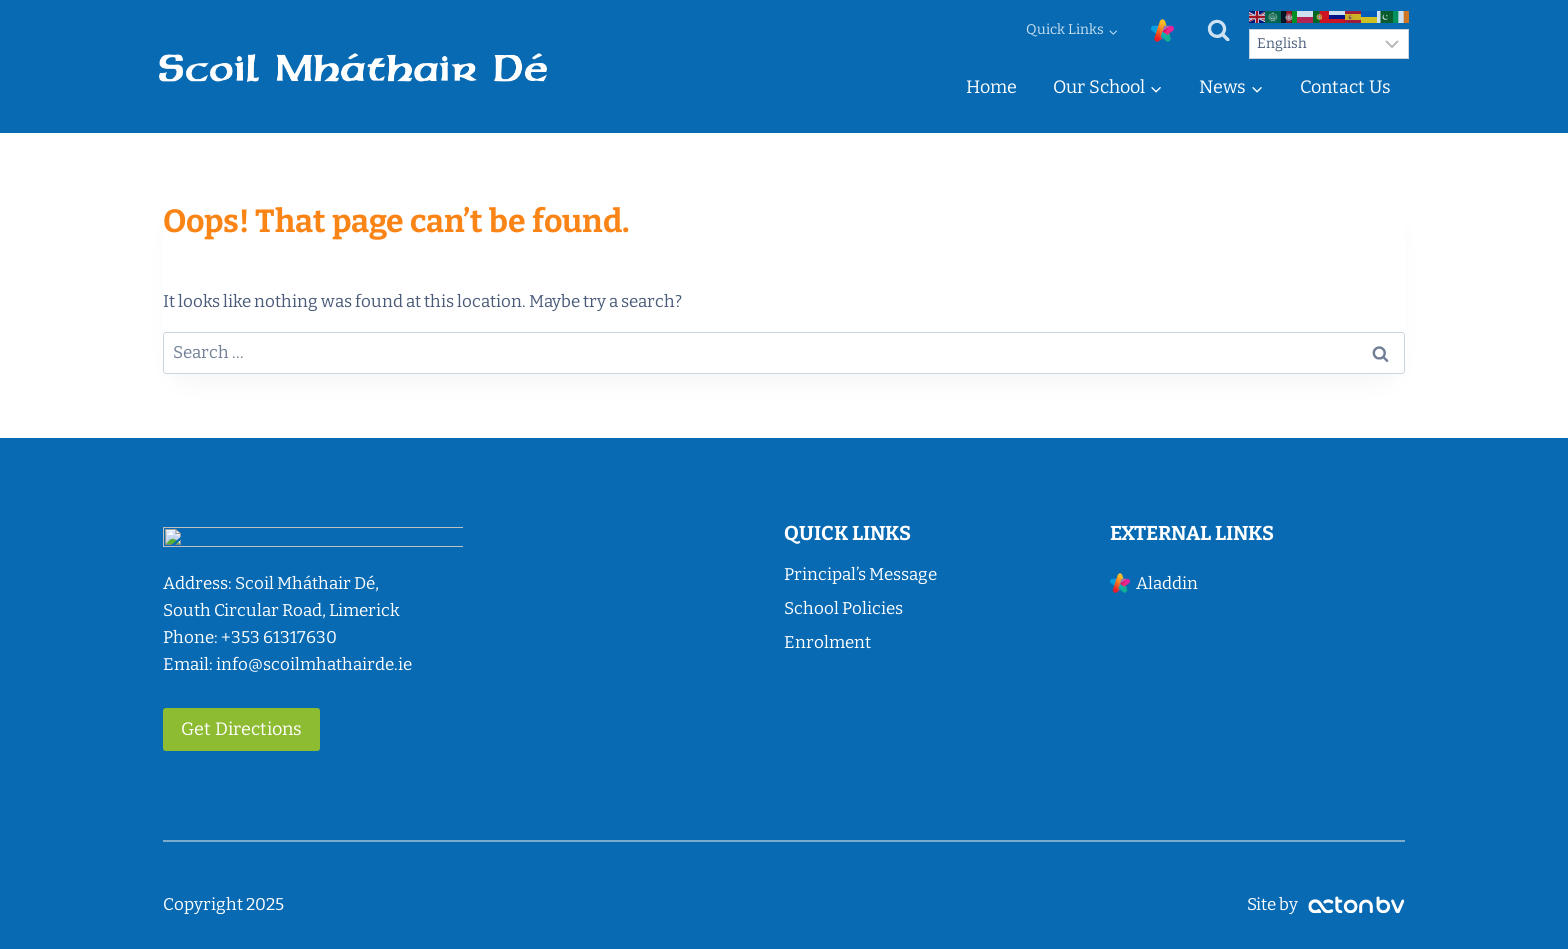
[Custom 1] (1162, 30)
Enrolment (827, 642)
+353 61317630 (279, 637)
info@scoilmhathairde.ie (314, 664)
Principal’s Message (860, 574)
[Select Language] (1329, 44)
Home (991, 87)
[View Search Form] (1218, 30)
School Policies (843, 608)
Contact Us (1345, 87)
